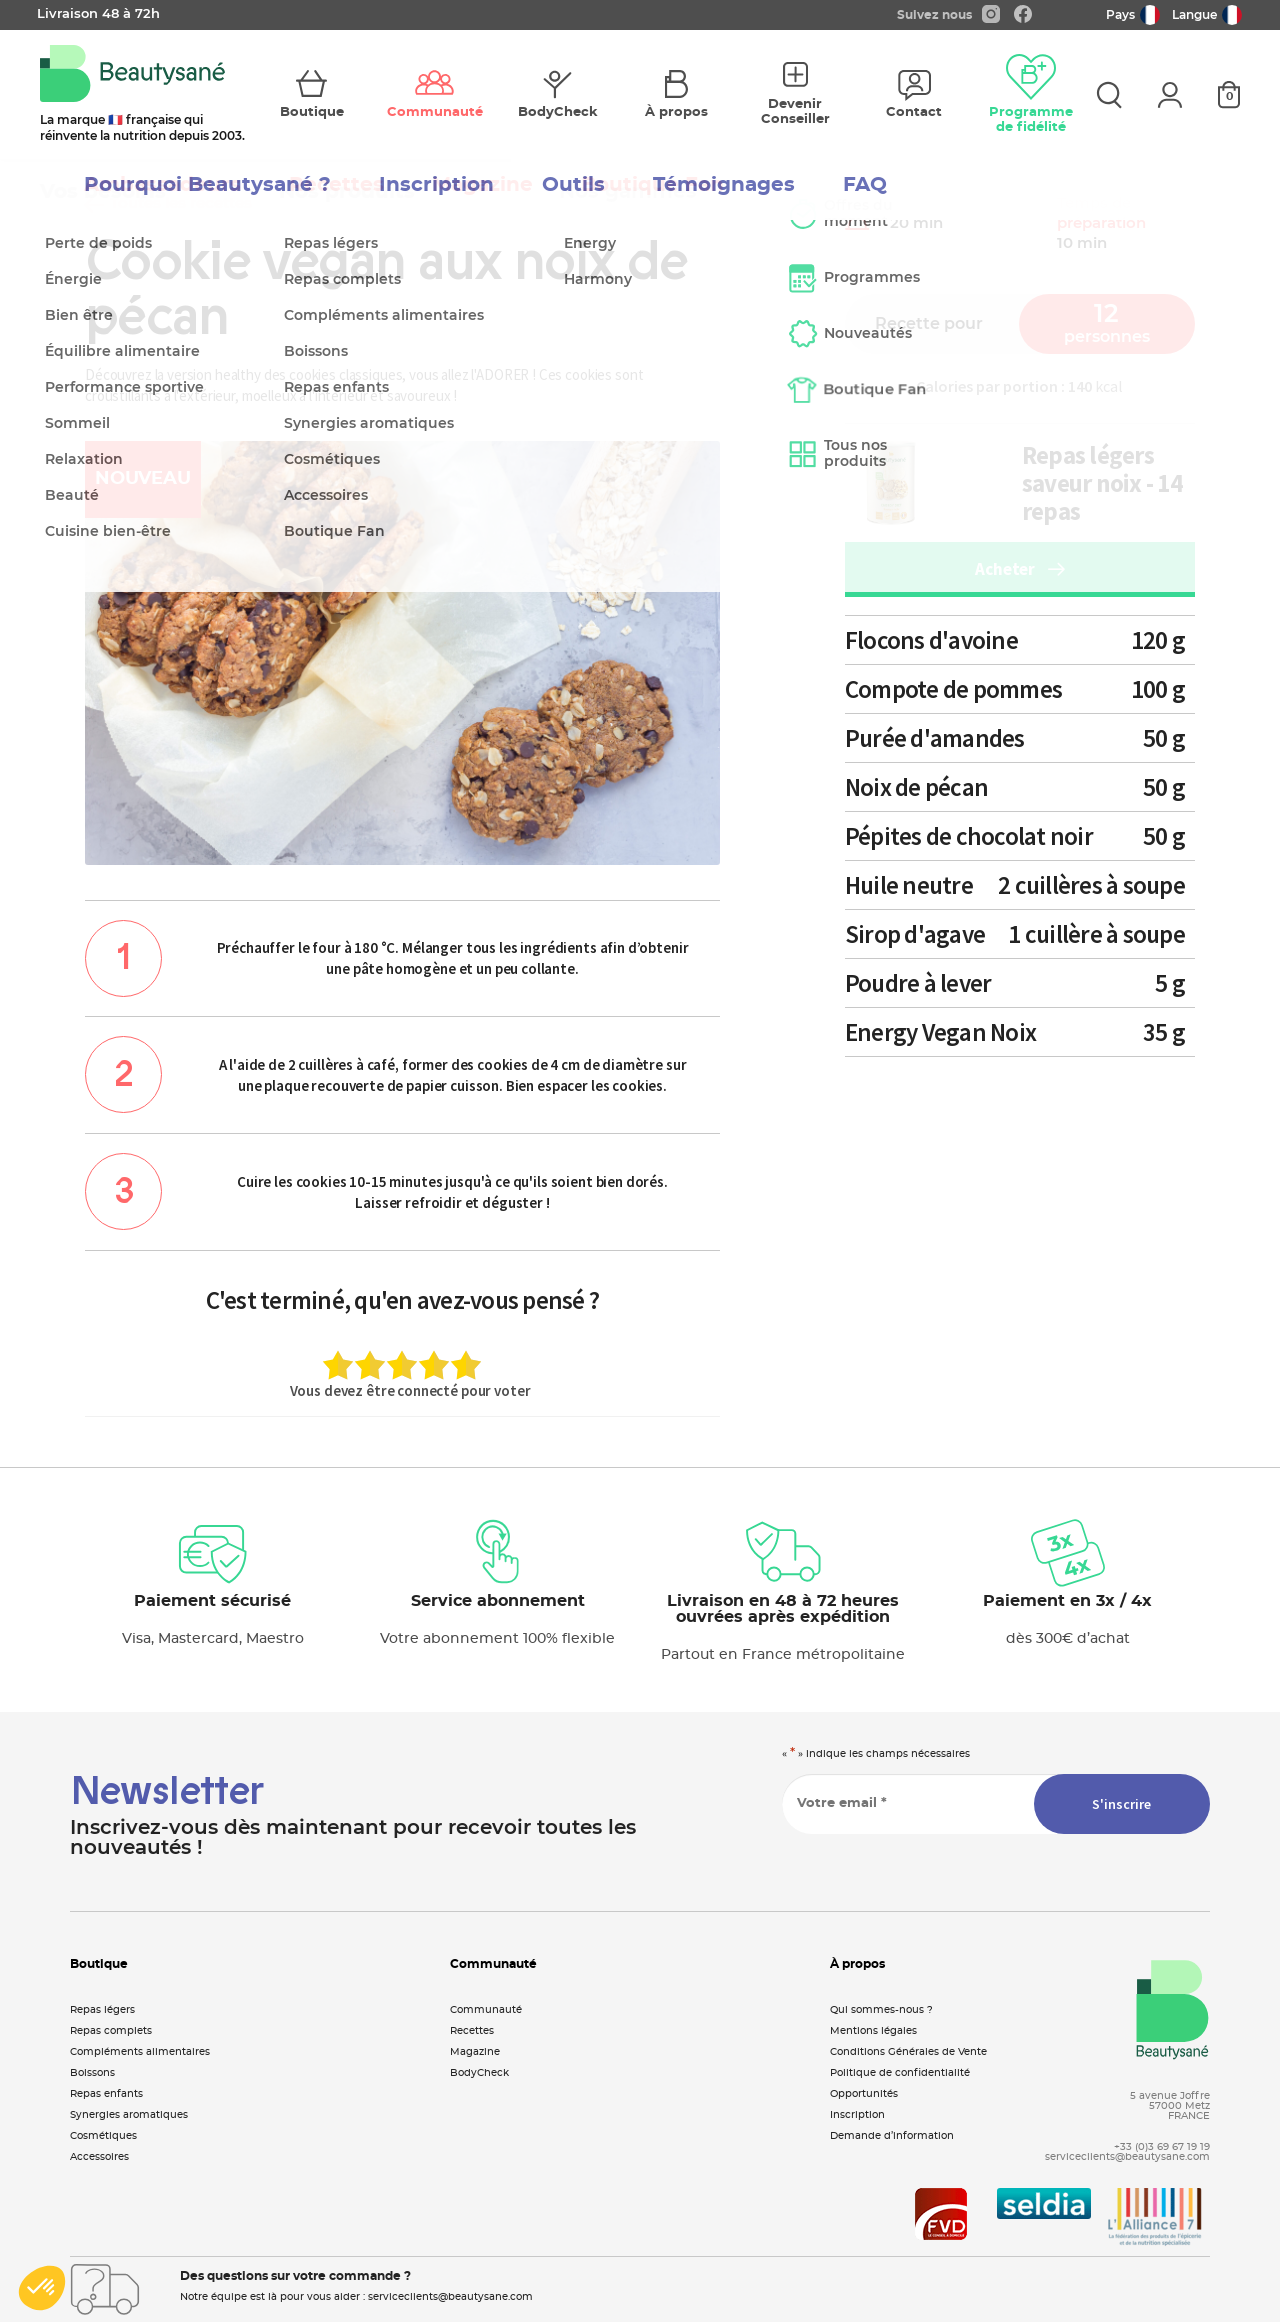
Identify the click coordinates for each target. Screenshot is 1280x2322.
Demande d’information (892, 2136)
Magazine (475, 2052)
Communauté (486, 2010)
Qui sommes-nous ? (881, 2010)
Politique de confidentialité (900, 2073)
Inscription (857, 2115)
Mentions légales (873, 2031)
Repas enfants (106, 2094)
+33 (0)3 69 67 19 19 (1162, 2147)
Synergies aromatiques (129, 2115)
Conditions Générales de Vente (908, 2052)
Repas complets (111, 2031)
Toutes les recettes (168, 204)
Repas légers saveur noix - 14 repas (1102, 483)
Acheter (1019, 569)
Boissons (92, 2073)
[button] (42, 2288)
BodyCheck (479, 2073)
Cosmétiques (103, 2136)
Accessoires (99, 2157)
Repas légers (102, 2010)
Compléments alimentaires (140, 2052)
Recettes (472, 2031)
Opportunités (864, 2094)
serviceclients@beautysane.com (1127, 2157)
